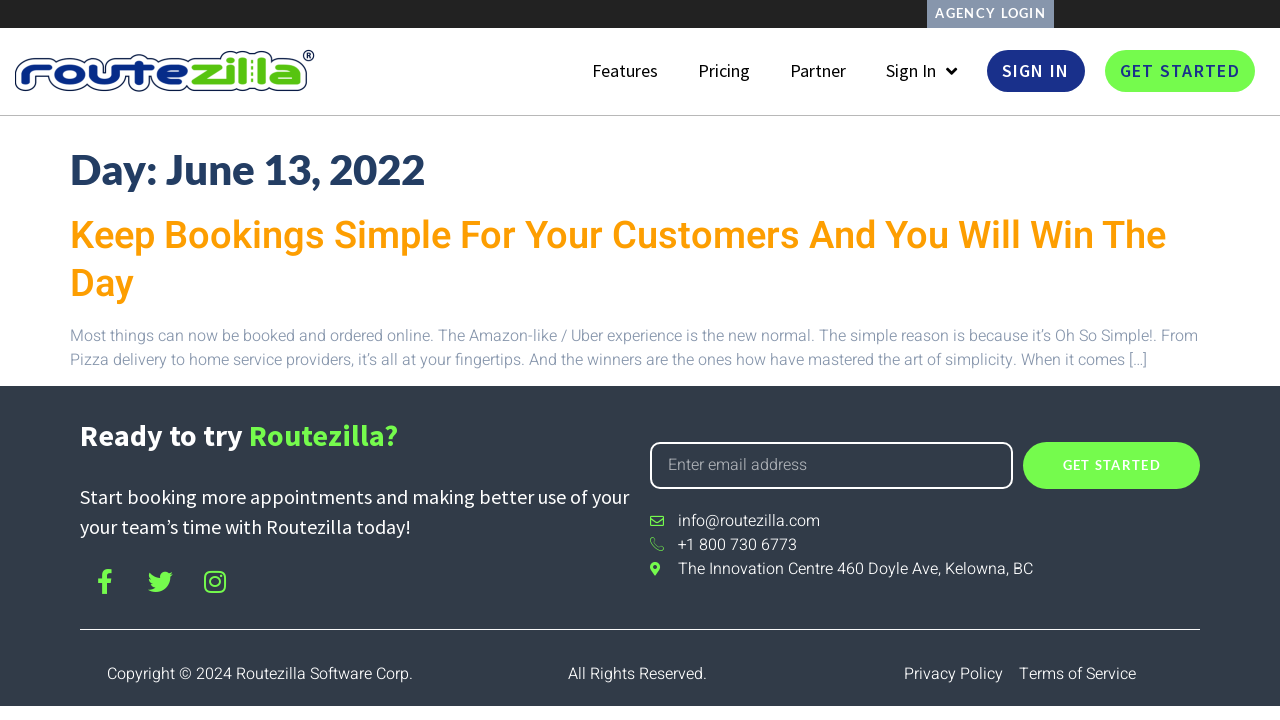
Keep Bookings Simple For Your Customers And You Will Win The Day (618, 260)
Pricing (724, 71)
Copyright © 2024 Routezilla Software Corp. (260, 674)
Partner (818, 71)
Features (625, 71)
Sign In (921, 72)
